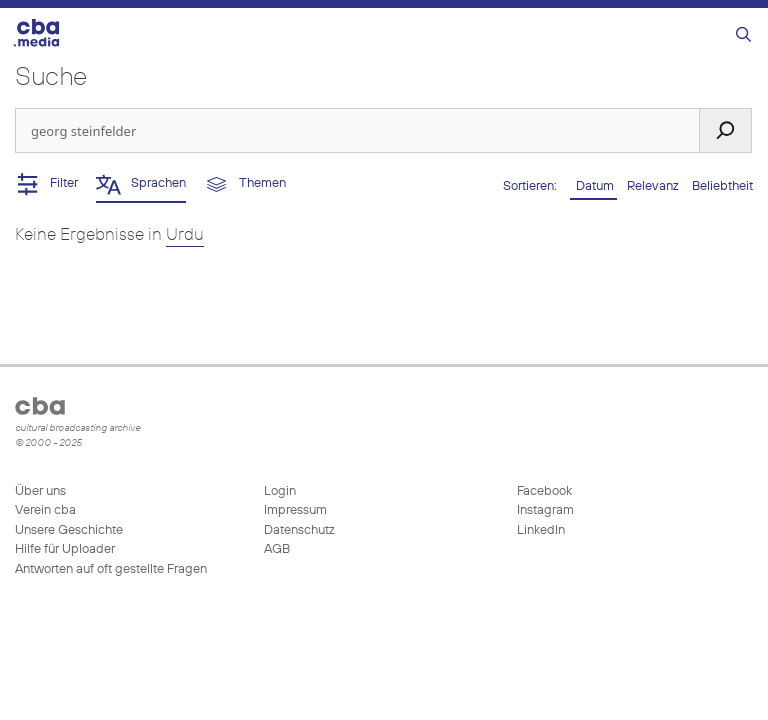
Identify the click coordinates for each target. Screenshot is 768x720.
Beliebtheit (722, 186)
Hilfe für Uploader (65, 549)
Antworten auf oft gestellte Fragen (111, 569)
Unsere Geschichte (69, 530)
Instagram (544, 510)
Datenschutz (299, 530)
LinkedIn (539, 530)
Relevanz (654, 186)
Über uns (40, 491)
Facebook (543, 491)
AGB (277, 549)
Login (280, 491)
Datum (593, 186)
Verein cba (45, 510)
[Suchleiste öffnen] (743, 35)
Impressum (295, 510)
